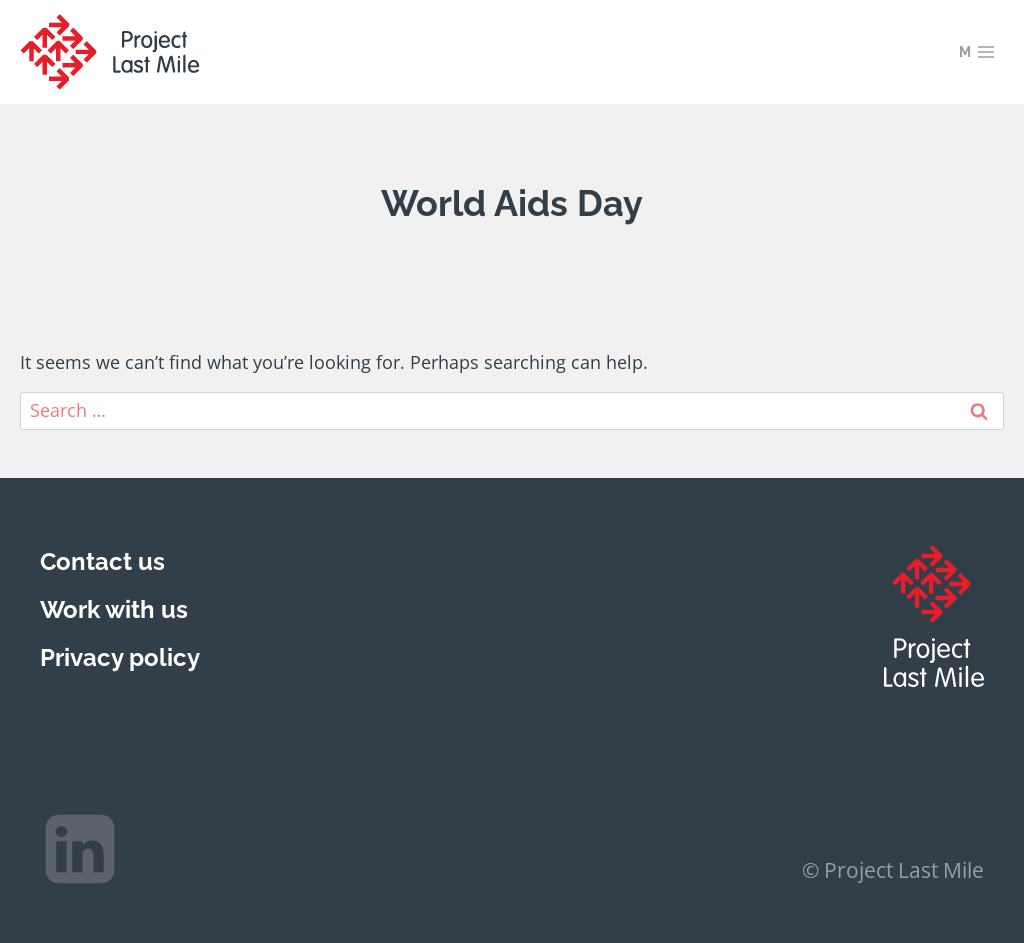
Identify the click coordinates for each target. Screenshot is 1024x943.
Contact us (102, 561)
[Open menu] (977, 51)
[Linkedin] (80, 849)
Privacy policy (120, 657)
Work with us (114, 609)
